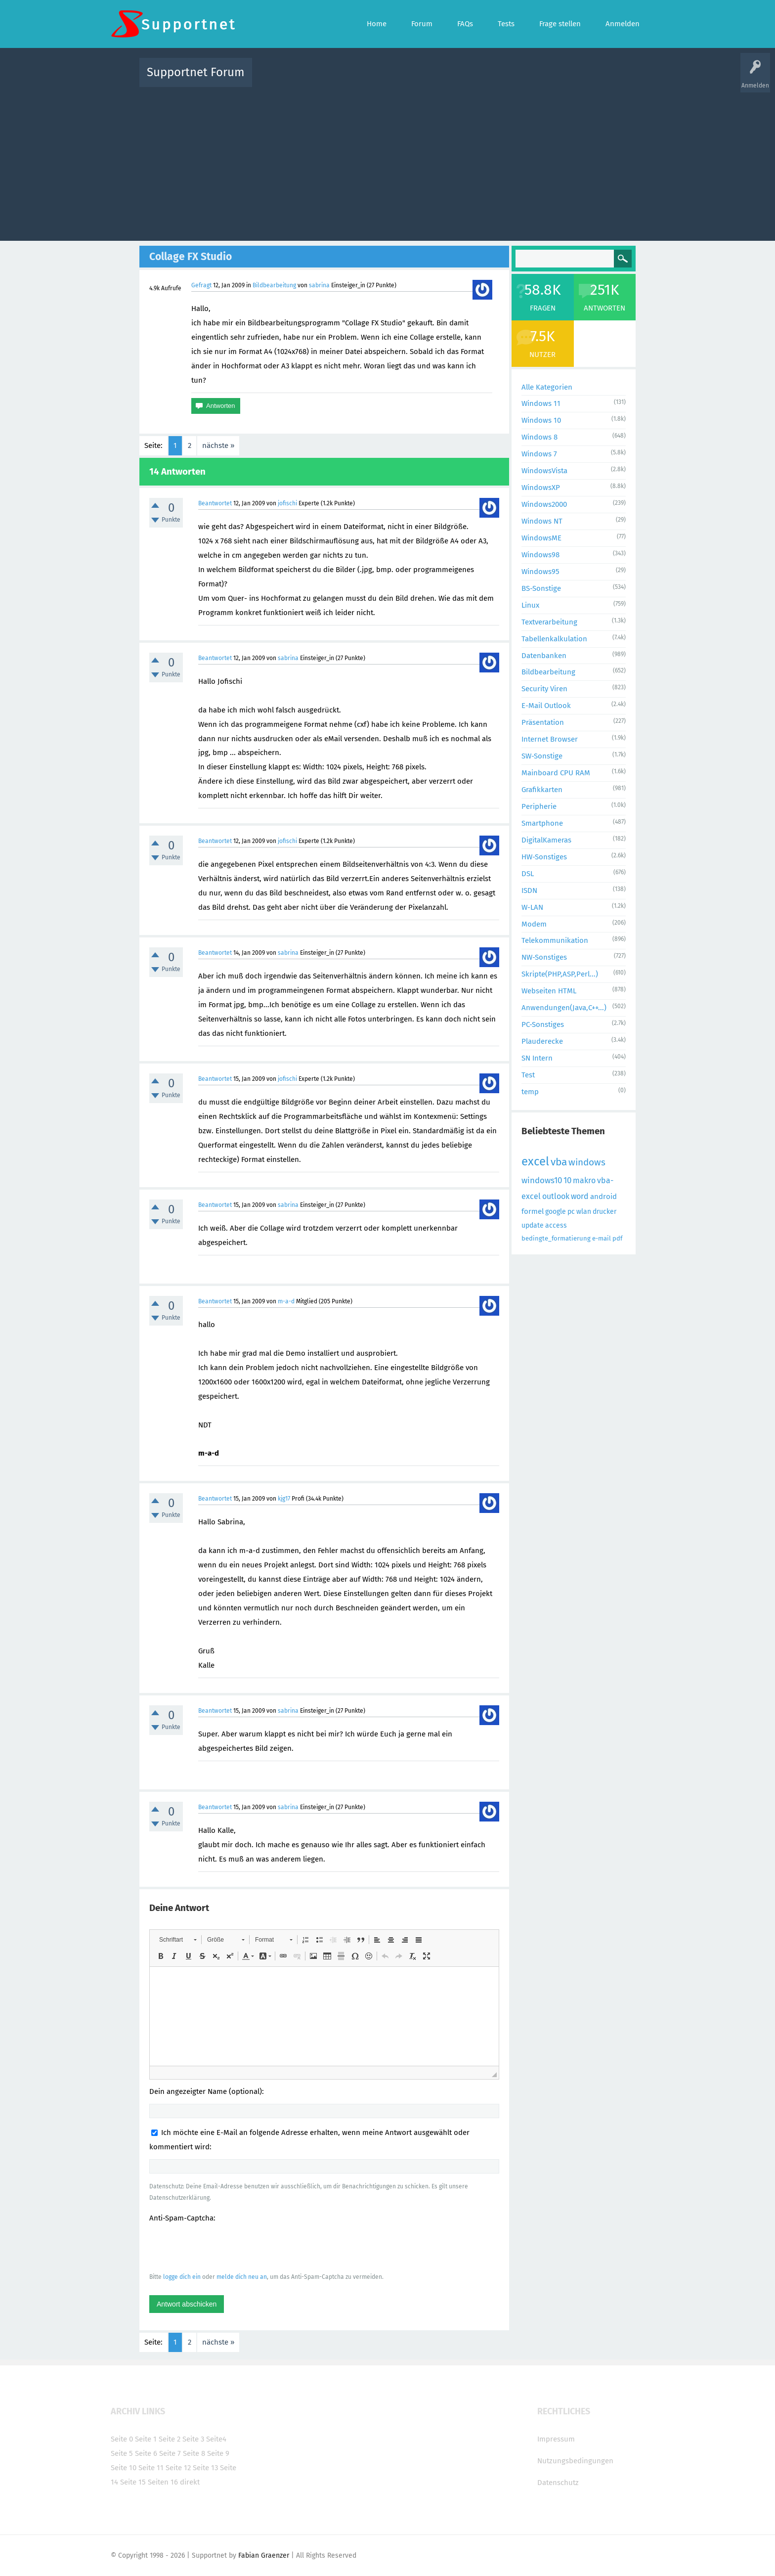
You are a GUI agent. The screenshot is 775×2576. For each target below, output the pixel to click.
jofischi (287, 503)
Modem (534, 924)
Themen (441, 79)
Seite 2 (169, 2439)
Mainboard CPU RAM (555, 772)
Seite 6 (146, 2453)
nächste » (218, 445)
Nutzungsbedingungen (575, 2460)
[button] (178, 1940)
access (556, 1225)
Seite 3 (193, 2439)
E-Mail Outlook (546, 705)
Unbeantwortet (400, 79)
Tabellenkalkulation (554, 638)
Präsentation (542, 722)
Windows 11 (540, 403)
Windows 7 (539, 453)
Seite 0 (122, 2439)
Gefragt (201, 285)
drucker (604, 1211)
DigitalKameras (546, 840)
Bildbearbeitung (274, 285)
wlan (583, 1211)
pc (571, 1211)
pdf (617, 1238)
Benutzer (511, 79)
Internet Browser (549, 739)
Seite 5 (122, 2453)
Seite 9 (218, 2453)
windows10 (541, 1180)
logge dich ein (182, 2276)
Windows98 (540, 554)
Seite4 (216, 2439)
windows (586, 1162)
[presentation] (224, 2247)
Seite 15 (133, 2482)
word (580, 1196)
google (555, 1211)
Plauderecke (542, 1041)
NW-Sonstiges (544, 957)
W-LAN (532, 907)
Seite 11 (151, 2467)
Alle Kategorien (546, 387)
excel (535, 1161)
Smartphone (542, 823)
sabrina (319, 285)
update (532, 1225)
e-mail (601, 1238)
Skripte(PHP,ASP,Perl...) (559, 974)
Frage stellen (549, 79)
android (603, 1196)
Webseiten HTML (548, 990)
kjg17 (284, 1498)
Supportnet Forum (196, 72)
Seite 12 (178, 2467)
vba (559, 1161)
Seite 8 (194, 2453)
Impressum (556, 2439)
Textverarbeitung (549, 622)
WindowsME (541, 537)
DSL (527, 873)
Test (528, 1074)
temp (530, 1091)
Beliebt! (359, 79)
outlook (555, 1196)
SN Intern (537, 1058)
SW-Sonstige (541, 756)
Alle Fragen (324, 79)
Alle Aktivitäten (279, 79)
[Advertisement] (387, 161)
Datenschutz (558, 2482)
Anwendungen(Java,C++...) (563, 1007)
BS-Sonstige (541, 588)
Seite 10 (123, 2467)
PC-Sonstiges (542, 1024)
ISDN (529, 890)
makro (584, 1180)
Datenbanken (543, 655)
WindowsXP (540, 487)
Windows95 (540, 571)
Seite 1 (146, 2439)
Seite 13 (205, 2467)
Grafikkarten (541, 789)
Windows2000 (544, 504)
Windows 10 (541, 420)
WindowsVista (544, 470)
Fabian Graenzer (263, 2555)
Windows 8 (539, 437)
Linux (530, 605)
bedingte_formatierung (556, 1238)
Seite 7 (170, 2453)
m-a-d (286, 1301)
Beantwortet (215, 503)
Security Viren (544, 688)
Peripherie (539, 806)
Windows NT (541, 521)
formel (532, 1211)
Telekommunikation (554, 940)
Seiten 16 (163, 2482)
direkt (190, 2482)
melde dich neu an (241, 2276)
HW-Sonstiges (544, 856)
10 (567, 1180)
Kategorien (475, 79)
